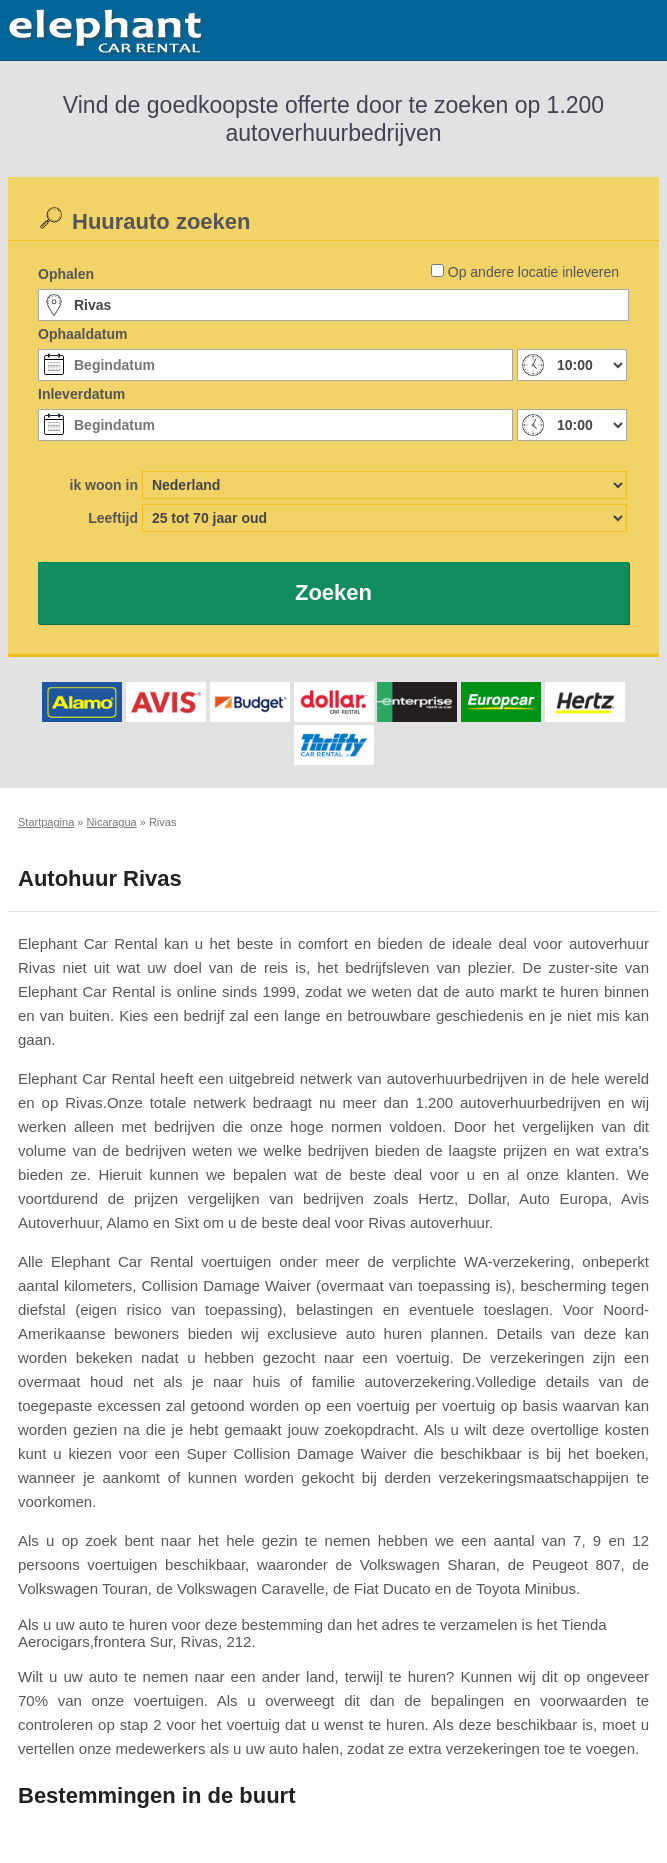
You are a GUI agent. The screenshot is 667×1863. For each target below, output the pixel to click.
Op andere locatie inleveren (533, 272)
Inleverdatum (81, 394)
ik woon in (104, 485)
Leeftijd (113, 518)
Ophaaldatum (82, 334)
